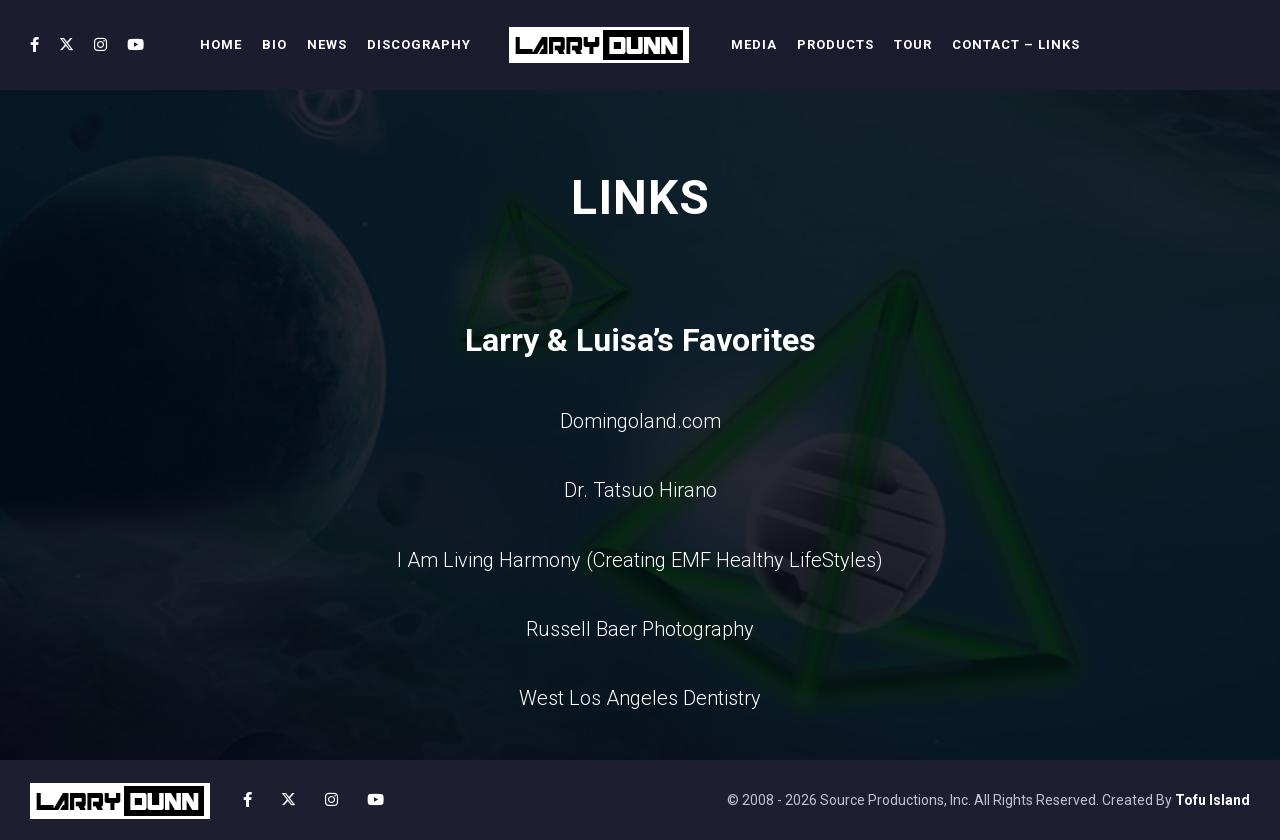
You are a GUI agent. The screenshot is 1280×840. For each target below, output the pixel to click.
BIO (274, 44)
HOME (221, 44)
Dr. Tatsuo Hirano (640, 490)
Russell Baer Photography (640, 629)
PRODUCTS (835, 44)
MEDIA (754, 44)
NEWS (327, 44)
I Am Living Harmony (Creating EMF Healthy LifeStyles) (640, 560)
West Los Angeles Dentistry (640, 698)
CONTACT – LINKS (1016, 44)
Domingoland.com (640, 421)
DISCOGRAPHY (419, 44)
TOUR (913, 44)
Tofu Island (1212, 800)
